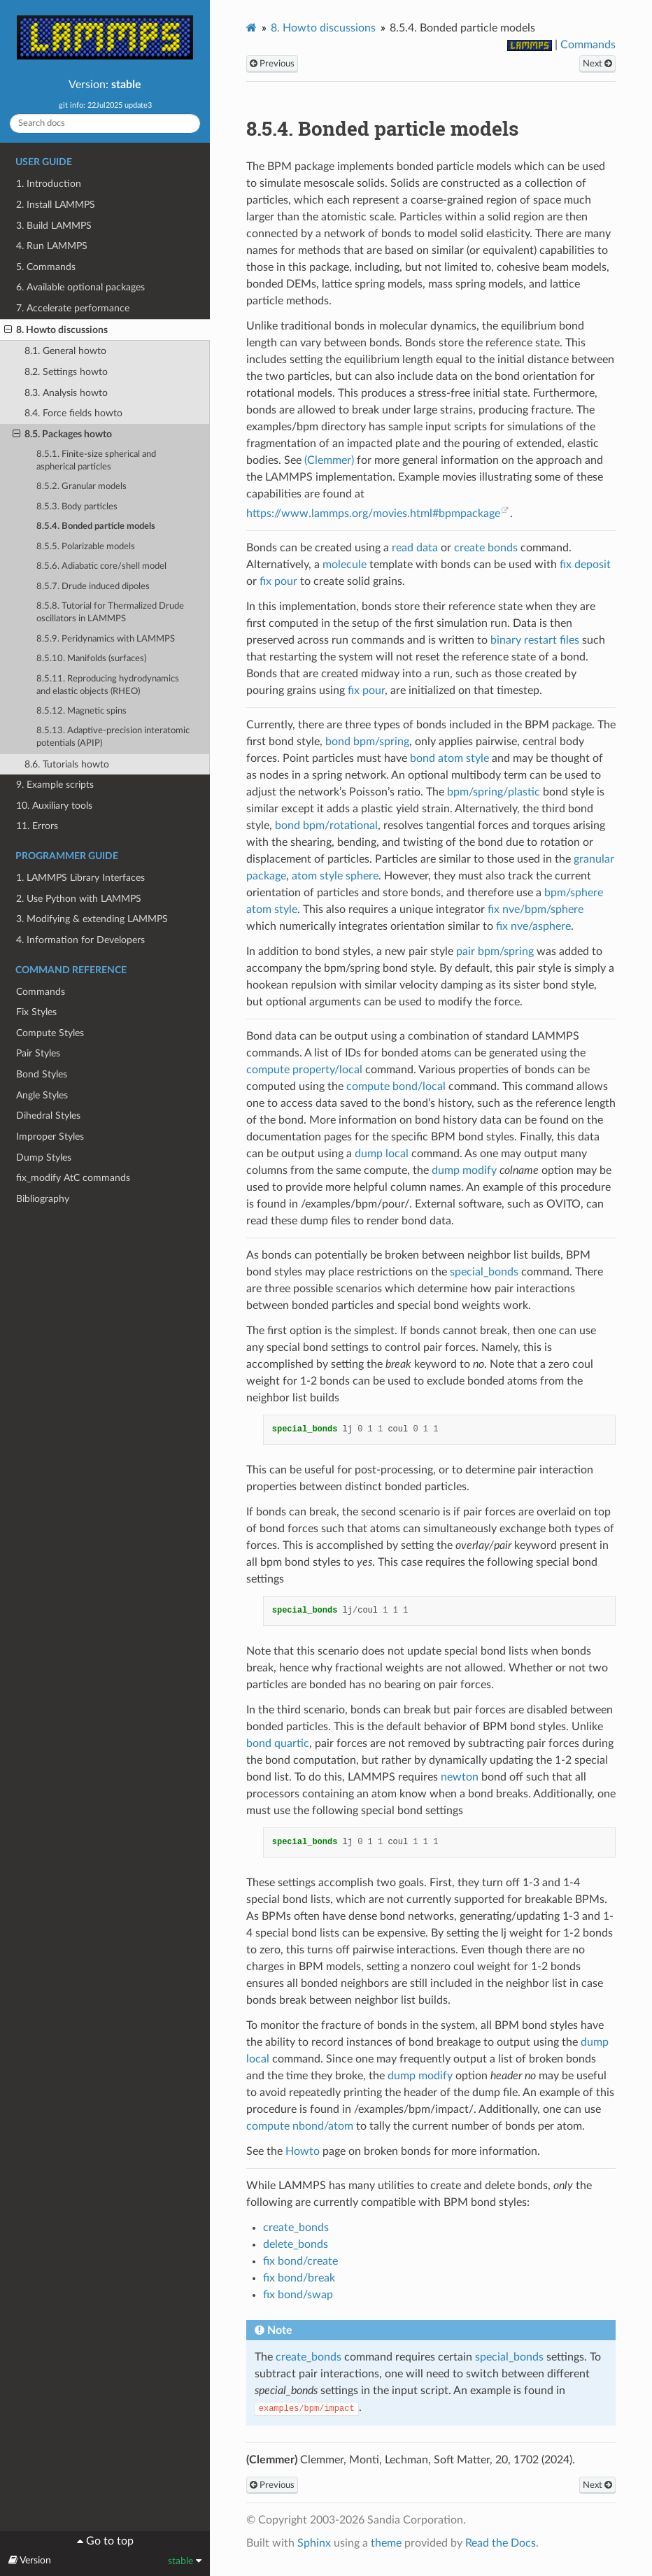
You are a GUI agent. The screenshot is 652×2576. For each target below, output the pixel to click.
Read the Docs (500, 2543)
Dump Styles (43, 1157)
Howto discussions (323, 28)
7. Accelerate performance (72, 308)
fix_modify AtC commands (73, 1178)
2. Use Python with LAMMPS (78, 898)
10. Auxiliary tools (54, 805)
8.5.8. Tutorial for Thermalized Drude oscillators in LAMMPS (110, 612)
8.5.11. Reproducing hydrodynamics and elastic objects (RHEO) (107, 685)
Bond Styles (41, 1074)
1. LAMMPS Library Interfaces (80, 877)
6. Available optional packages (80, 287)
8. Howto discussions (56, 330)
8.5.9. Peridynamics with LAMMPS (105, 639)
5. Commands (46, 267)
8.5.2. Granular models (81, 486)
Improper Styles (50, 1136)
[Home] (251, 28)
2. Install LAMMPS (55, 204)
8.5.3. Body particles (77, 506)
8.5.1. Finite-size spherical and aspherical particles (96, 461)
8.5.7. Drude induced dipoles (93, 586)
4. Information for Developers (80, 940)
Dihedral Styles (48, 1115)
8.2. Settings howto (66, 372)
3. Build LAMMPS (54, 225)
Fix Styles (36, 1012)
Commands (40, 991)
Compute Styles (50, 1033)
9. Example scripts (55, 784)
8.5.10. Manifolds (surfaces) (91, 658)
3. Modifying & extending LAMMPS (92, 919)
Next (597, 63)
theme (386, 2543)
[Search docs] (105, 123)
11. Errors (37, 826)
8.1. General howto (65, 351)
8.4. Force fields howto (73, 413)
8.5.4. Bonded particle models (95, 526)
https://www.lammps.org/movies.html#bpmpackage (373, 513)
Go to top (108, 2541)
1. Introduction (48, 183)
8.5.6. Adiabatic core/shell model (101, 566)
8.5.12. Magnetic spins (81, 711)
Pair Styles (38, 1053)
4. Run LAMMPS (51, 246)
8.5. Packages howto (62, 434)
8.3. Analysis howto (66, 393)
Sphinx (314, 2543)
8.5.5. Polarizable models (85, 546)
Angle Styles (42, 1095)
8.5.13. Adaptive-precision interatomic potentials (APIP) (113, 737)
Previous (272, 63)
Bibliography (42, 1199)
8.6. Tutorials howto (66, 764)
